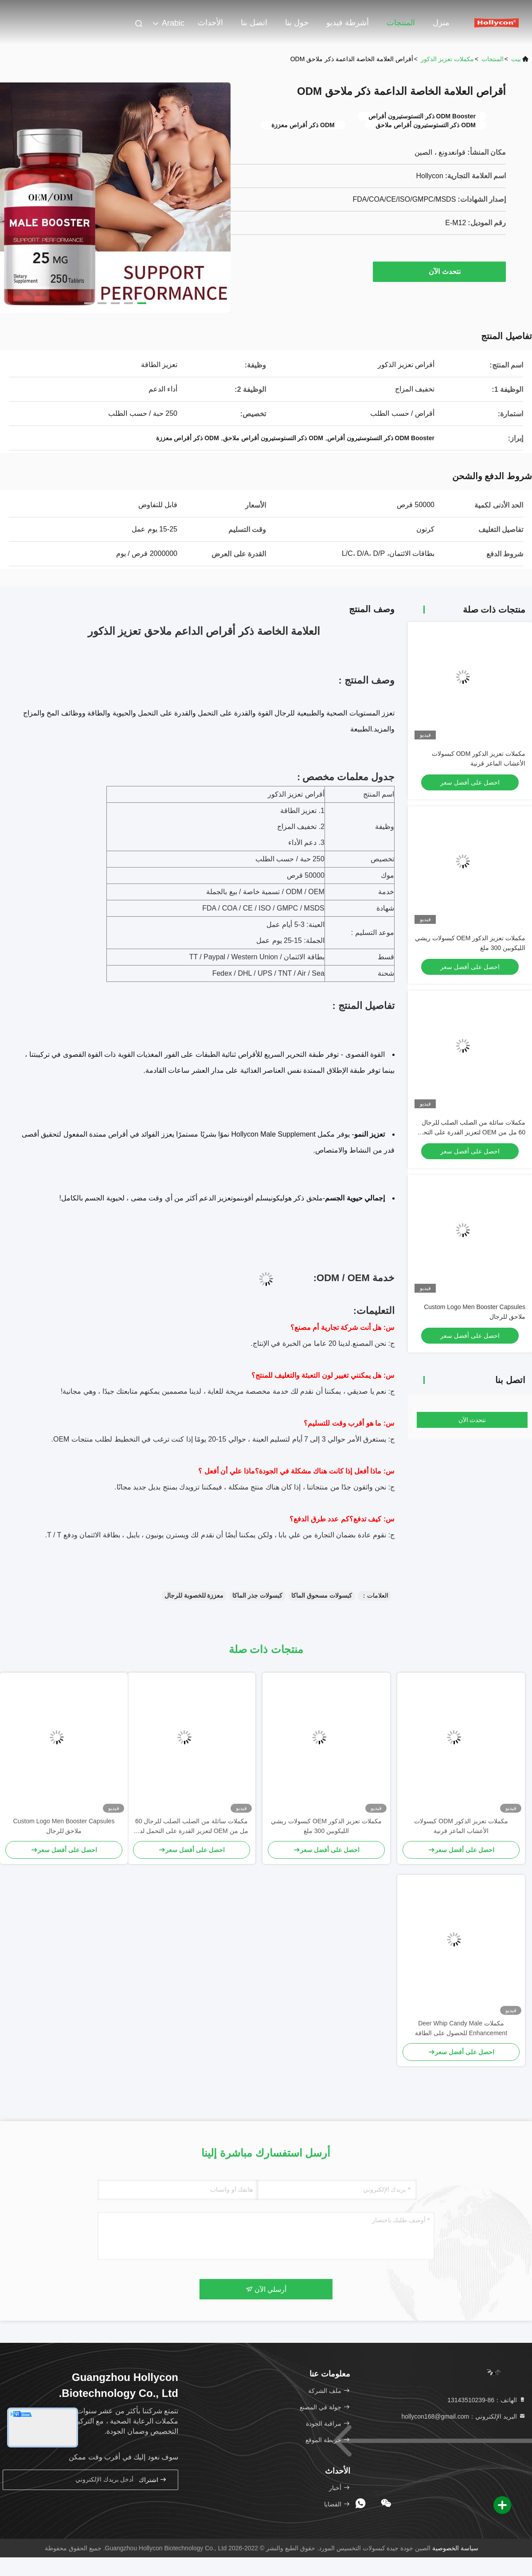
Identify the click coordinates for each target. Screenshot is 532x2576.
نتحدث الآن (440, 271)
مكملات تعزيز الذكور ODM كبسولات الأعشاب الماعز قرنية (461, 1826)
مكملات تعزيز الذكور (447, 59)
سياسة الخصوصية (455, 2548)
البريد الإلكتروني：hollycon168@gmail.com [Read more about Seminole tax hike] (463, 2416)
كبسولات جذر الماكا (257, 1595)
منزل (441, 22)
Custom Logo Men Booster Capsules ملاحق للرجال (64, 1826)
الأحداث (210, 22)
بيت (516, 59)
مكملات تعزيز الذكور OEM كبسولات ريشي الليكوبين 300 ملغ (326, 1826)
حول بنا (297, 22)
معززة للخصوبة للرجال (194, 1595)
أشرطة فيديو (347, 22)
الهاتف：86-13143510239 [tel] (486, 2400)
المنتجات (401, 22)
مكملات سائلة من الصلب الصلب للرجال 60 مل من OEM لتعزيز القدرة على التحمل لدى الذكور (470, 1132)
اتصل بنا (254, 22)
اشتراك (153, 2479)
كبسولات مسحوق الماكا (321, 1595)
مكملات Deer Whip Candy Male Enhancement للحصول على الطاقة (461, 2028)
